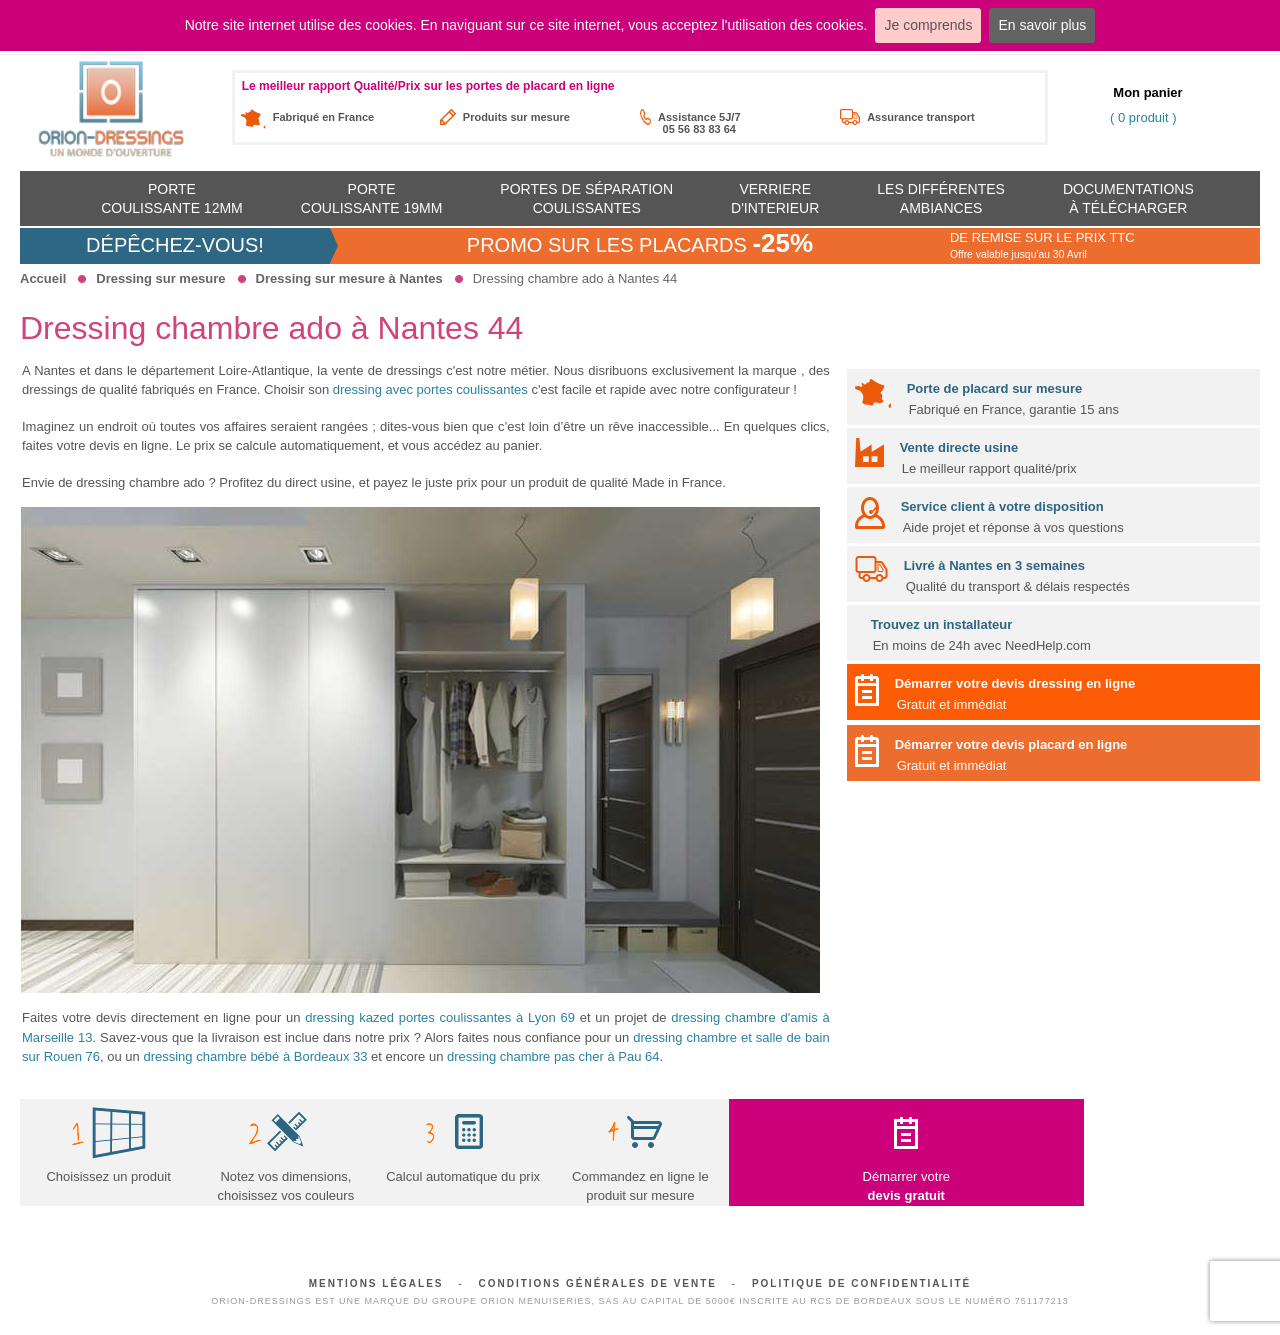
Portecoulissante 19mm (372, 198)
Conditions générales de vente (597, 1283)
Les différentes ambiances (941, 198)
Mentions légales (376, 1283)
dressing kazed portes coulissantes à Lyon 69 (440, 1017)
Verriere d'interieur (775, 198)
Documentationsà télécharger (1128, 198)
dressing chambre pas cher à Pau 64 (553, 1056)
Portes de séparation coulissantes (586, 198)
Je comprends (928, 25)
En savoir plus (1042, 25)
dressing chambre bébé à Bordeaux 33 (255, 1056)
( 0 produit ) (1143, 117)
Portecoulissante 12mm (172, 198)
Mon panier (1147, 92)
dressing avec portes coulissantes (430, 389)
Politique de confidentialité (861, 1283)
